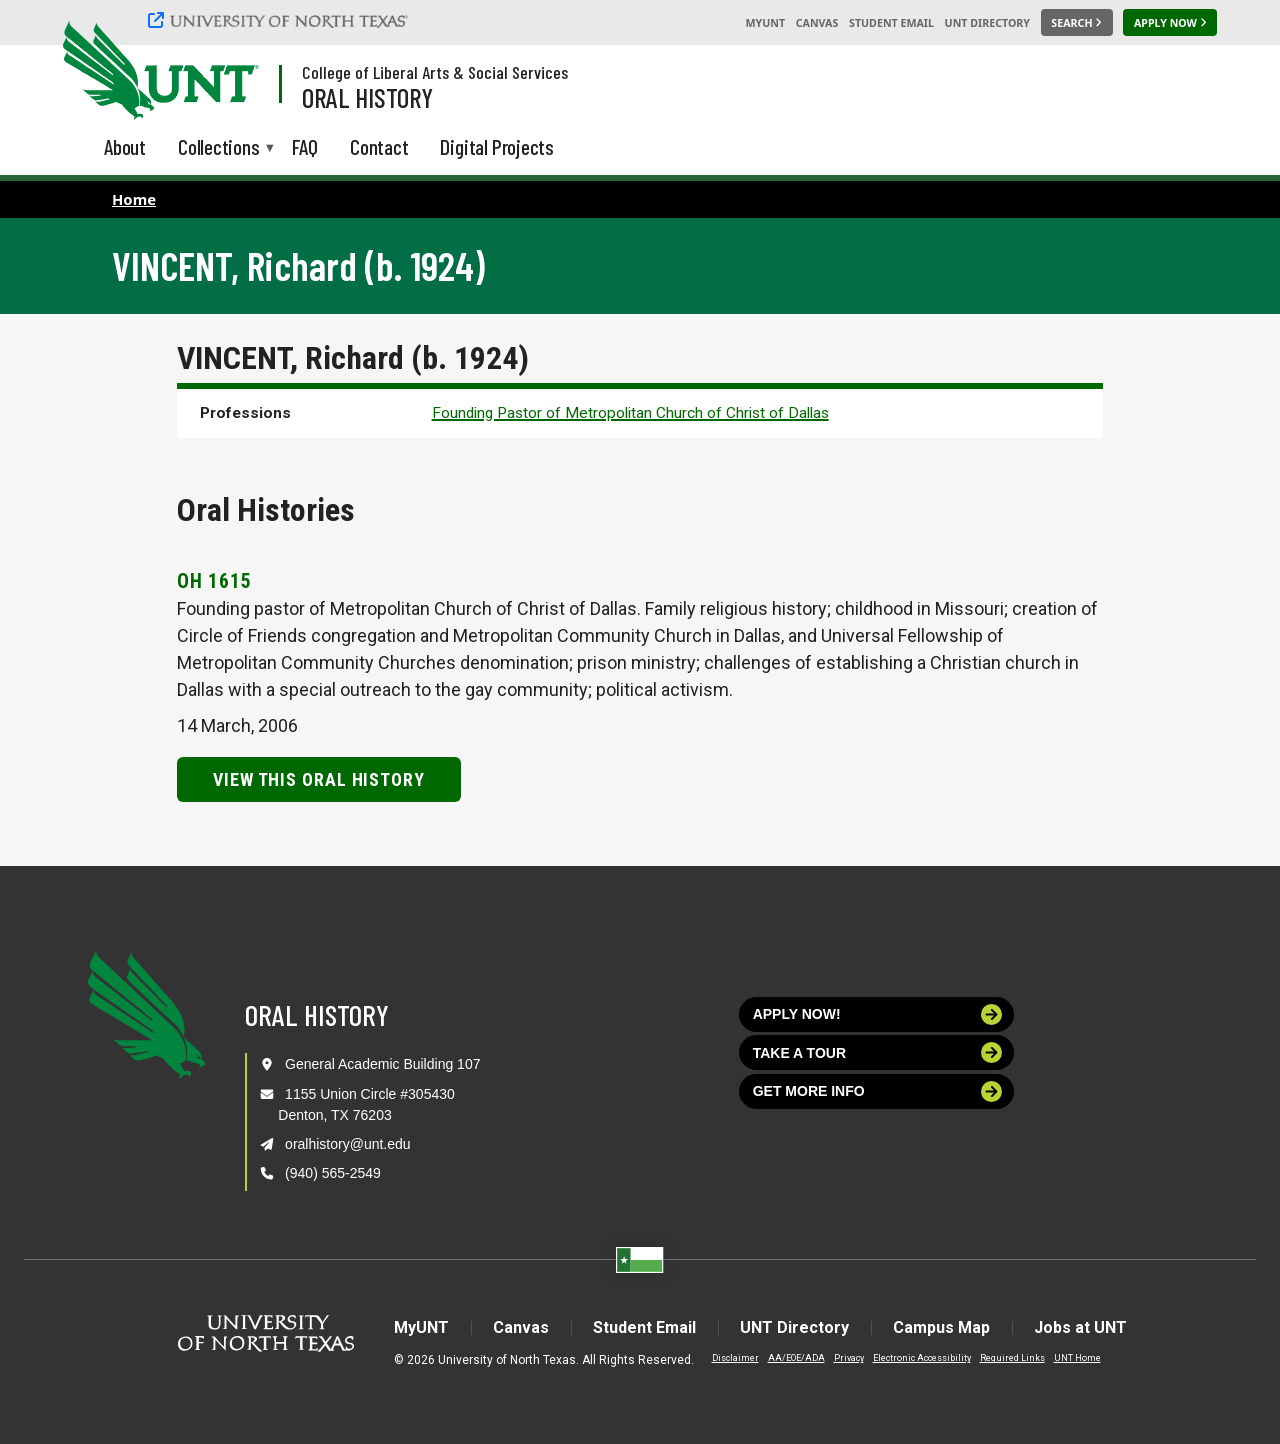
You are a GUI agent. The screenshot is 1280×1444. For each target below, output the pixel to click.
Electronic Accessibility (922, 1358)
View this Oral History (319, 779)
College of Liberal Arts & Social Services (435, 72)
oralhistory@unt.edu (348, 1144)
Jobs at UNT (1080, 1327)
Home (134, 199)
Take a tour (878, 1052)
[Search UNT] (1077, 23)
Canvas (817, 23)
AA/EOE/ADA (796, 1358)
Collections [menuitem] (219, 148)
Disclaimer (735, 1358)
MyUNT (765, 23)
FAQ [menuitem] (305, 146)
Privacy (849, 1358)
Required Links (1012, 1358)
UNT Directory (987, 23)
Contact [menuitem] (379, 146)
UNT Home (1077, 1358)
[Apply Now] (1170, 23)
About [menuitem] (125, 146)
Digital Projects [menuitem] (497, 146)
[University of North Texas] (281, 20)
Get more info (878, 1091)
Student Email (891, 23)
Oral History (367, 97)
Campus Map (941, 1327)
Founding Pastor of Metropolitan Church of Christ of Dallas (630, 413)
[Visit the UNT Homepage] (228, 72)
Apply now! (878, 1014)
